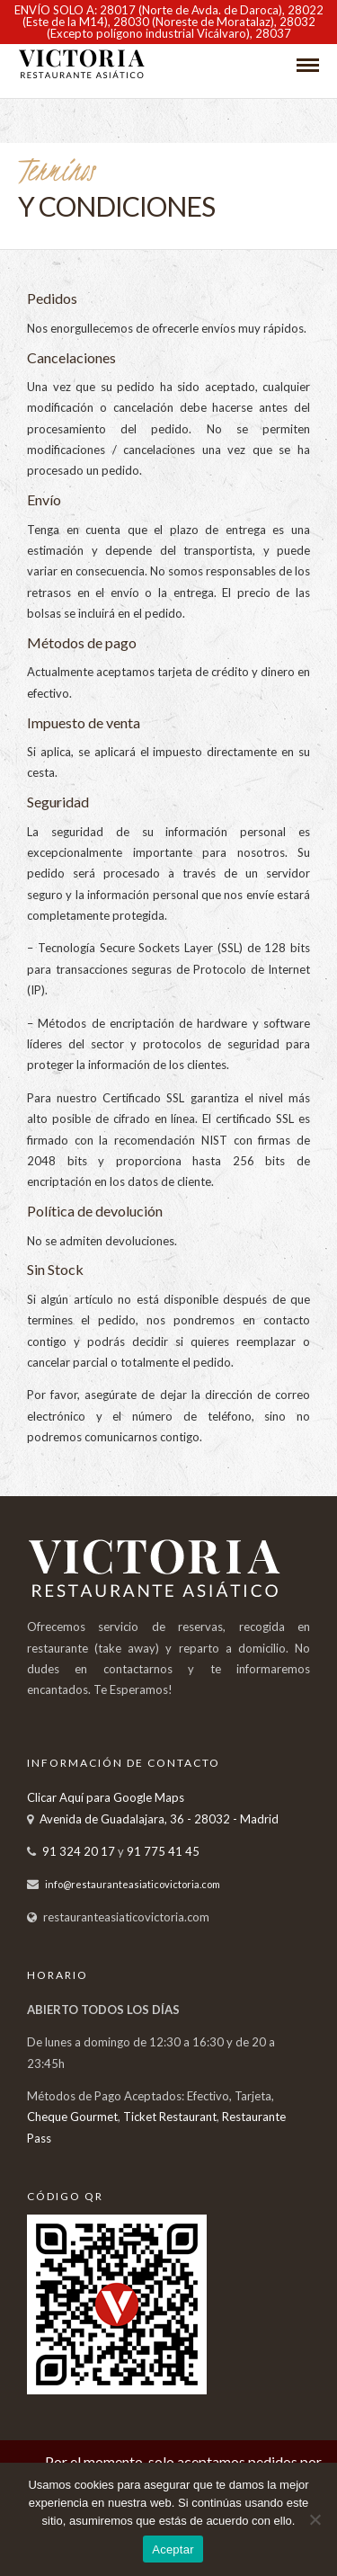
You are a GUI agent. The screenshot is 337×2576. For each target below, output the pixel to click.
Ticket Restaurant (170, 2116)
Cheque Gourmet (72, 2116)
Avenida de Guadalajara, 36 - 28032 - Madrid (159, 1819)
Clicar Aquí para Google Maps (105, 1797)
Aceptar (173, 2549)
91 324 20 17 (78, 1851)
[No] (315, 2519)
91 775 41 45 (163, 1851)
